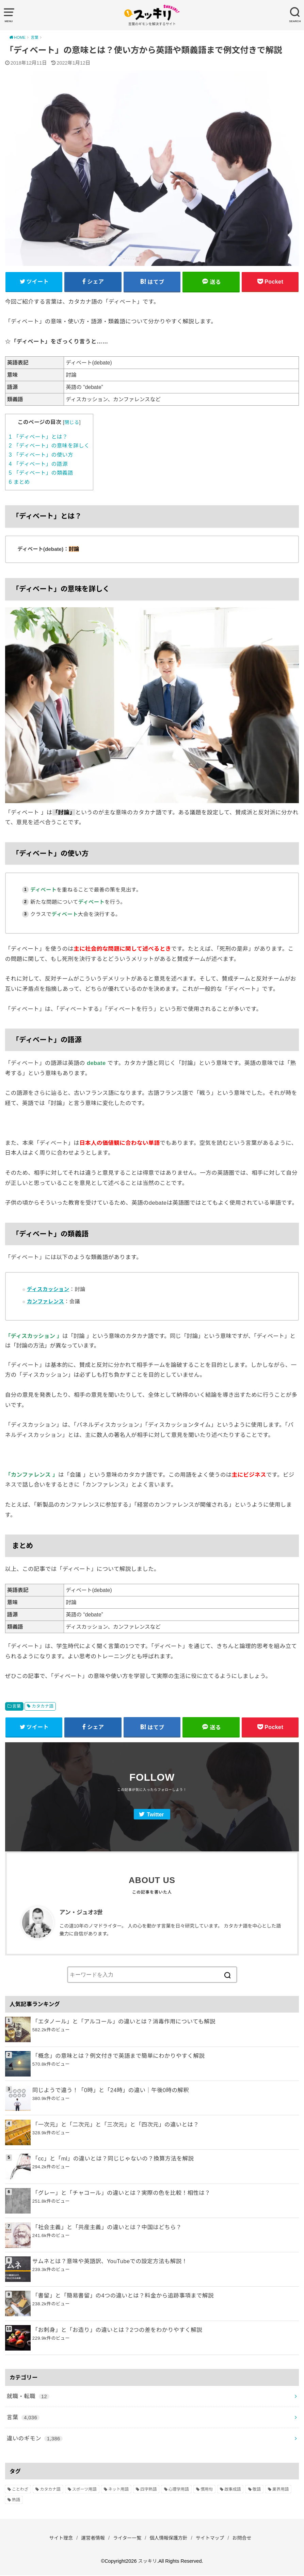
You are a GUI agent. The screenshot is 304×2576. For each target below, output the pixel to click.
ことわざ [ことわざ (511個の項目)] (20, 2490)
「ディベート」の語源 (38, 464)
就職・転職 (28, 2397)
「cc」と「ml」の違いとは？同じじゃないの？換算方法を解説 (113, 2159)
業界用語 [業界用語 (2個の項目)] (280, 2490)
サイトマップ (212, 2538)
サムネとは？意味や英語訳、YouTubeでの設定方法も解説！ (110, 2262)
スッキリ (147, 2561)
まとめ (19, 482)
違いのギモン (35, 2439)
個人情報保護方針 (169, 2538)
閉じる (71, 422)
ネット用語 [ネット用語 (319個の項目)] (118, 2490)
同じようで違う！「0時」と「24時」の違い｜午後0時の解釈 (110, 2091)
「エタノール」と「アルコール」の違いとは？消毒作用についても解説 (123, 2022)
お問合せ (245, 2538)
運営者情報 (91, 2538)
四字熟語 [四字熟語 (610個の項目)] (148, 2490)
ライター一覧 (126, 2538)
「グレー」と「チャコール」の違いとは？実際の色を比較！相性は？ (121, 2194)
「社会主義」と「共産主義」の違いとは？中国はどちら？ (107, 2228)
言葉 (16, 1707)
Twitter (155, 1815)
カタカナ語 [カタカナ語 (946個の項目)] (50, 2490)
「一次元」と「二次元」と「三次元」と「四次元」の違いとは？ (115, 2125)
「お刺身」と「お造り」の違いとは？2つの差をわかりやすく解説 (117, 2331)
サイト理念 (58, 2538)
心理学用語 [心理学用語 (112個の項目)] (179, 2490)
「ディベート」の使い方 (41, 455)
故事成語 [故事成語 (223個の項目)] (232, 2490)
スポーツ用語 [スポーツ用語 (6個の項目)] (84, 2490)
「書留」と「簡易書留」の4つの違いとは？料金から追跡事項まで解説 (123, 2296)
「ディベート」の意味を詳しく (49, 446)
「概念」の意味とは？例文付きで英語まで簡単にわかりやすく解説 (118, 2057)
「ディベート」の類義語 (41, 473)
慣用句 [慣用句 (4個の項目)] (207, 2490)
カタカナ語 (42, 1707)
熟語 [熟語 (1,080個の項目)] (16, 2500)
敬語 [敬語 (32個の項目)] (257, 2490)
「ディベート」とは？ (38, 437)
